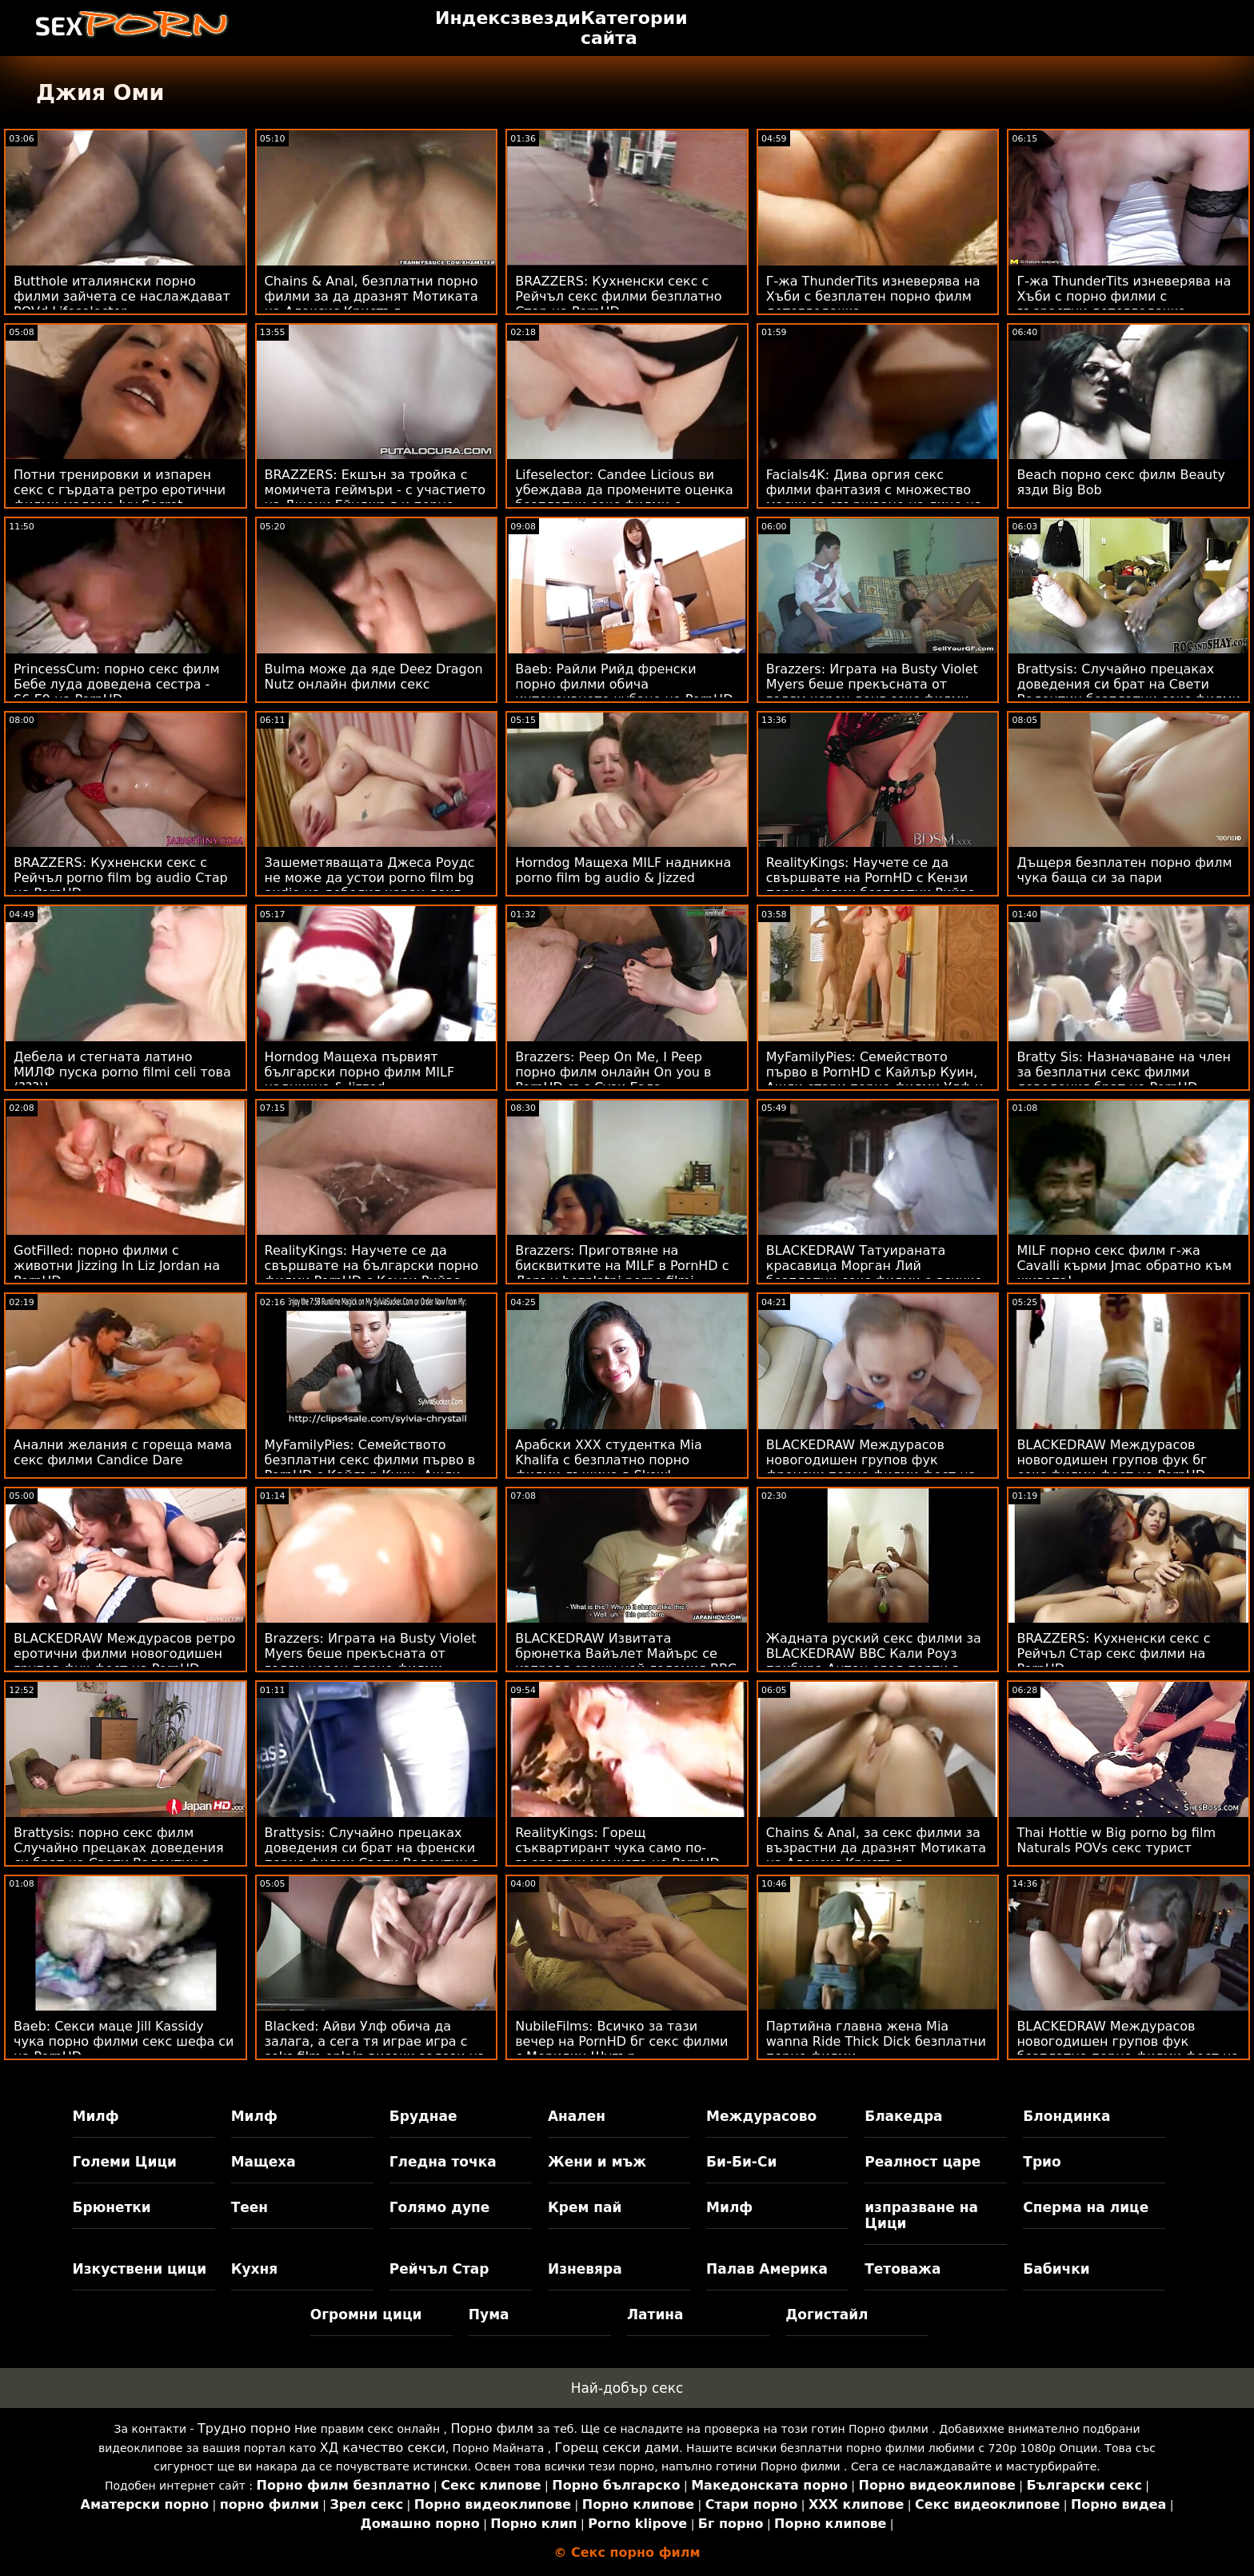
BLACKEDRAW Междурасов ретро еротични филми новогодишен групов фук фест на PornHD (124, 1653)
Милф (96, 2116)
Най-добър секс (627, 2388)
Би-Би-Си (741, 2162)
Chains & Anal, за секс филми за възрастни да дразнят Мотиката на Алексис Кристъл (876, 1848)
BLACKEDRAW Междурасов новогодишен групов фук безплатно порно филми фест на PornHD (1127, 2049)
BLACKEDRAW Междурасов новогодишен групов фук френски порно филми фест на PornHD (871, 1467)
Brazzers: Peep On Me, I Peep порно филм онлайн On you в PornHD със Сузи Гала (613, 1072)
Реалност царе (922, 2162)
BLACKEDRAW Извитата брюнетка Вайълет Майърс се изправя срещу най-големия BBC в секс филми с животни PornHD (626, 1661)
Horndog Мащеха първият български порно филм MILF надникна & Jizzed (360, 1072)
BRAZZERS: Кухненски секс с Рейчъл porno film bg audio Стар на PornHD (121, 878)
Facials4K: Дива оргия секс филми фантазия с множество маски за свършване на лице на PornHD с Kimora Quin (874, 497)
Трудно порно (244, 2428)
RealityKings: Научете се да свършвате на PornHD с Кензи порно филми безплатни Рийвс (870, 878)
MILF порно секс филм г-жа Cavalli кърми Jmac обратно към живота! (1124, 1265)
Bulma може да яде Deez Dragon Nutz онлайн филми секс (374, 676)
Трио (1041, 2162)
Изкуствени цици (140, 2269)
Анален (576, 2116)
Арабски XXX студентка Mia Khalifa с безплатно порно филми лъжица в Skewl (608, 1460)
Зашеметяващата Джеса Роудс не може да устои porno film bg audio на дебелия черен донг (370, 878)
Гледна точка (443, 2162)
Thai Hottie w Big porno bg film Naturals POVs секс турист (1116, 1840)
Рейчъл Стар (439, 2269)
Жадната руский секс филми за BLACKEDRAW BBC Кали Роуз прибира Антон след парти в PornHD (873, 1661)
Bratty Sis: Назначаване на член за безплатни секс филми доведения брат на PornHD (1123, 1072)
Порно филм (491, 2428)
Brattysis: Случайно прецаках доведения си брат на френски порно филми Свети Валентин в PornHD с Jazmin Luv (372, 1855)
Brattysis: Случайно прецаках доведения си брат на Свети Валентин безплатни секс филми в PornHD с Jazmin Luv (1128, 691)
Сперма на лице (1085, 2207)
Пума (489, 2314)
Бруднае (423, 2116)
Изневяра (585, 2269)
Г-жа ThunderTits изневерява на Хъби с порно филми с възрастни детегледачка (1123, 296)
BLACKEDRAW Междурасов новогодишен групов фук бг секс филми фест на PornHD (1111, 1460)
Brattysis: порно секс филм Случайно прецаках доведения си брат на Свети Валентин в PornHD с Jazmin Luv (119, 1855)
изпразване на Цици (921, 2215)
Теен (249, 2207)
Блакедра (903, 2116)
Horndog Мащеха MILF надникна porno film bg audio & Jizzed (623, 870)
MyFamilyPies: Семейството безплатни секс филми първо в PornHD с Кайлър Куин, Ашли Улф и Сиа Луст (370, 1467)
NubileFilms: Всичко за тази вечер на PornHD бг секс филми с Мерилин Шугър (621, 2041)
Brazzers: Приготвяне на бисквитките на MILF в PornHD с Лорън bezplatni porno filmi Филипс (622, 1273)
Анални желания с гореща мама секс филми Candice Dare (123, 1452)
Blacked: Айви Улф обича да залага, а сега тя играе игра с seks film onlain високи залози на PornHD (375, 2049)
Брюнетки (112, 2207)
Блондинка (1066, 2116)
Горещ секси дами (617, 2447)
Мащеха (263, 2162)
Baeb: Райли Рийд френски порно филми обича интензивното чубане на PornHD (624, 684)
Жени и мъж (597, 2162)
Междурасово (761, 2116)
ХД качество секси (382, 2447)
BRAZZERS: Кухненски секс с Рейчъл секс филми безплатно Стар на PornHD (618, 296)
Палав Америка (767, 2269)
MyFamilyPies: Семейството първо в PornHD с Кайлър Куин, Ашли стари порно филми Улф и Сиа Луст (875, 1079)
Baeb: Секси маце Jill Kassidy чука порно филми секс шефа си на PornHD (124, 2041)
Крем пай (585, 2207)
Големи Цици (125, 2162)
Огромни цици (366, 2314)
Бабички (1056, 2269)
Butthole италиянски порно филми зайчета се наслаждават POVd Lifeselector (122, 296)
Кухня (254, 2269)
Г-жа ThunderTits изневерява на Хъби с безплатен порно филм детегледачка (873, 296)
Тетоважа (902, 2269)
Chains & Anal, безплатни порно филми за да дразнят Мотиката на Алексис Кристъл (371, 296)
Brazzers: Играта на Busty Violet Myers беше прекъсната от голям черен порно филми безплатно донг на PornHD (371, 1661)
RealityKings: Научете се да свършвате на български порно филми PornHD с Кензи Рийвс (372, 1265)
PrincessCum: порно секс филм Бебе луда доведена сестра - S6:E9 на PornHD (117, 684)
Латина (655, 2314)
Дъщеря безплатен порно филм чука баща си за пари (1124, 870)
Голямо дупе (439, 2207)
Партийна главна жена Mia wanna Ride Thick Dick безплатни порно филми (876, 2041)
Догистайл (826, 2314)
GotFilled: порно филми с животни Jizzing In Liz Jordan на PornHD (117, 1265)
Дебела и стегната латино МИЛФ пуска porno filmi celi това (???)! (122, 1072)
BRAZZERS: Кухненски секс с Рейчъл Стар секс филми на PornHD (1113, 1653)
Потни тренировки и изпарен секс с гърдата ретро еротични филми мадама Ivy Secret (120, 490)
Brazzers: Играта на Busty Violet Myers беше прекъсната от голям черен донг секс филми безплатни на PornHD (872, 691)
